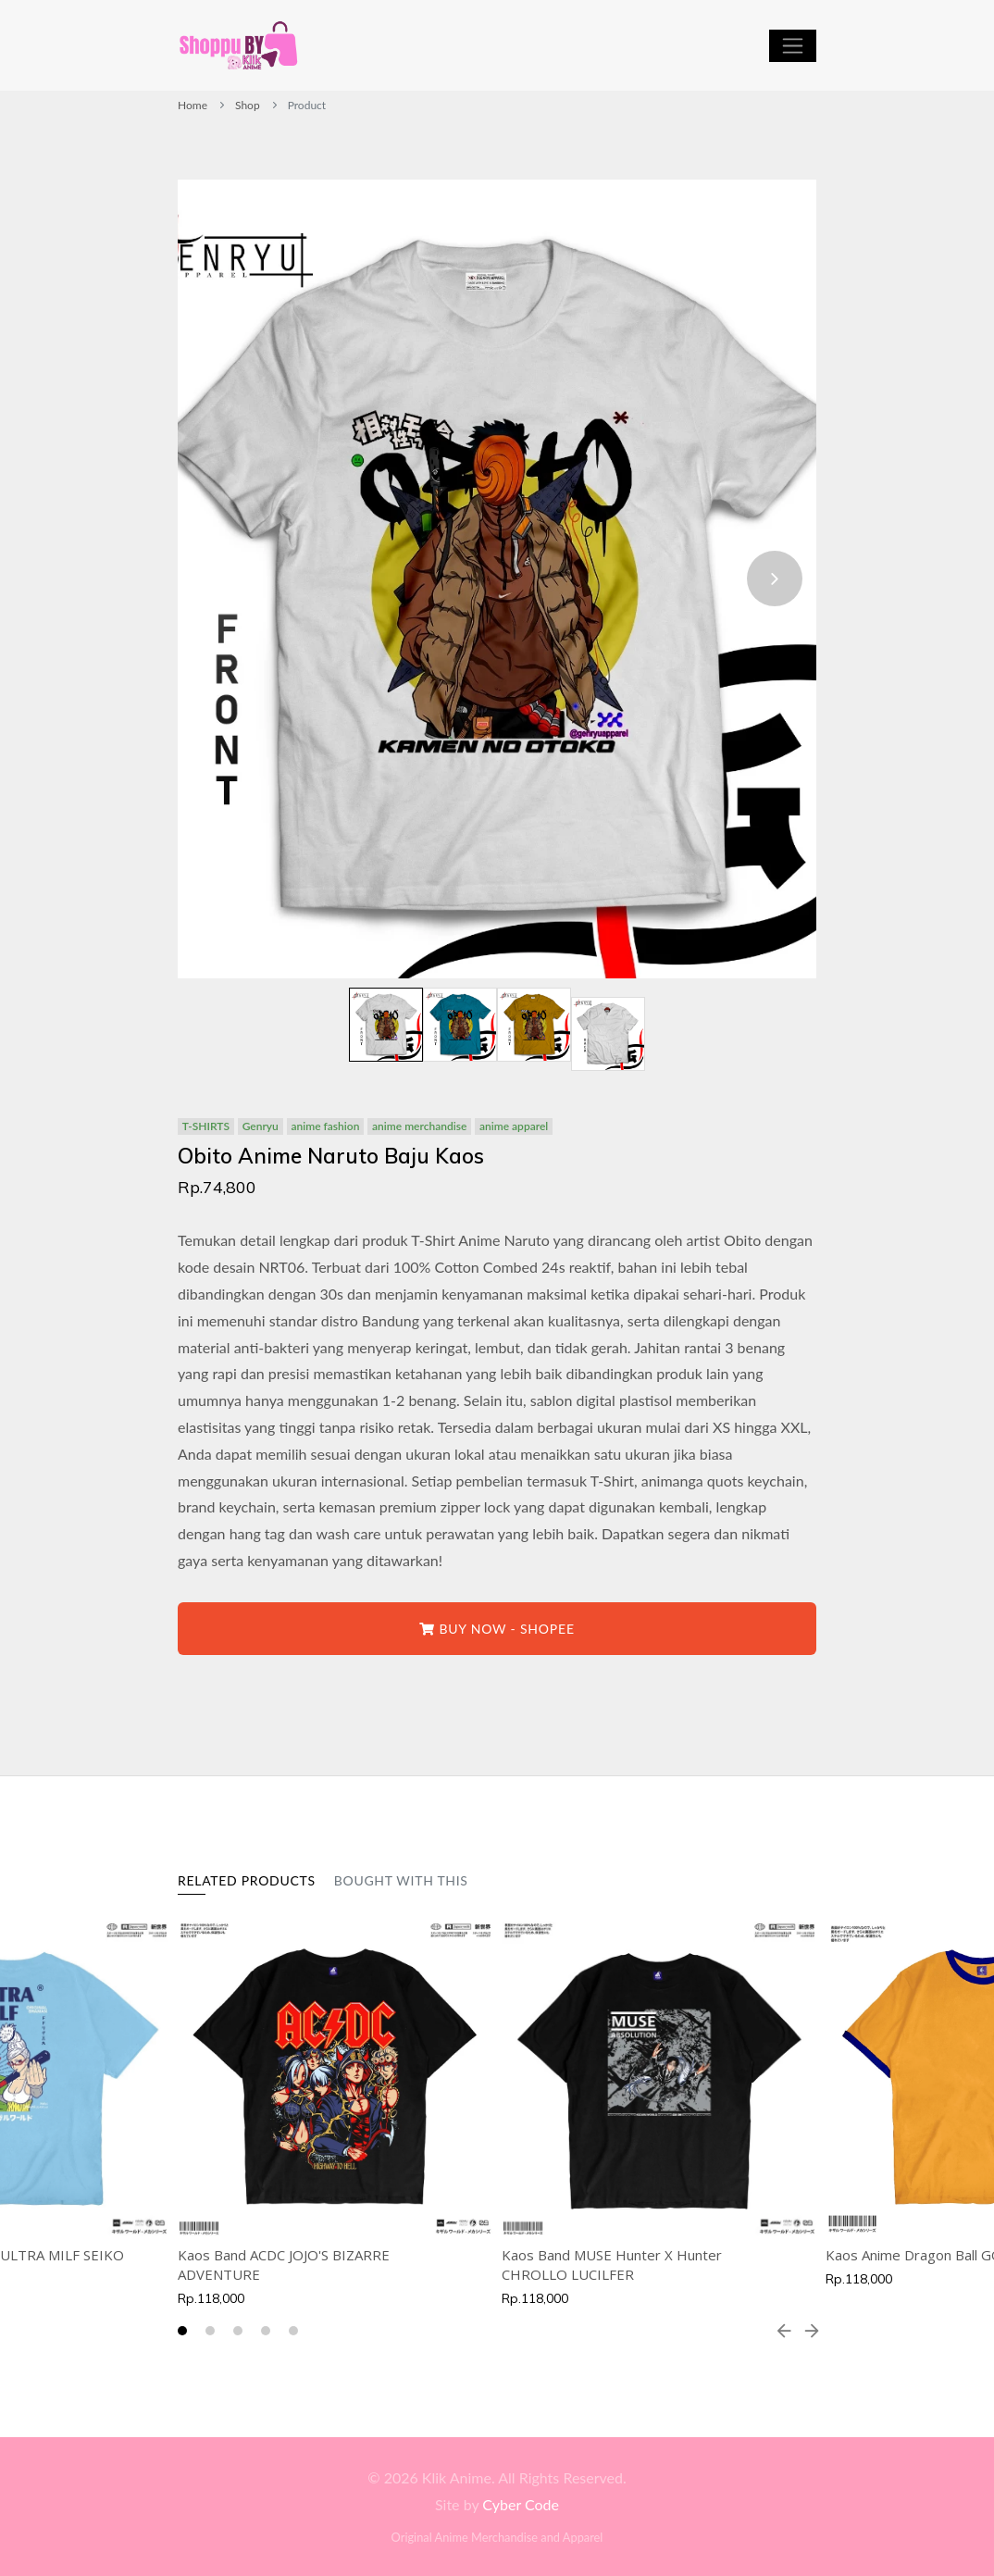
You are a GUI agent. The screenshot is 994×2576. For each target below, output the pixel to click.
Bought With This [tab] (401, 1880)
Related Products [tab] (247, 1880)
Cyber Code (520, 2504)
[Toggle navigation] (792, 46)
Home (192, 105)
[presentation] (774, 578)
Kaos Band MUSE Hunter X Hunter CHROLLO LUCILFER (612, 2265)
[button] (182, 2331)
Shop (247, 105)
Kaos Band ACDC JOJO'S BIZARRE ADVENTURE (284, 2265)
